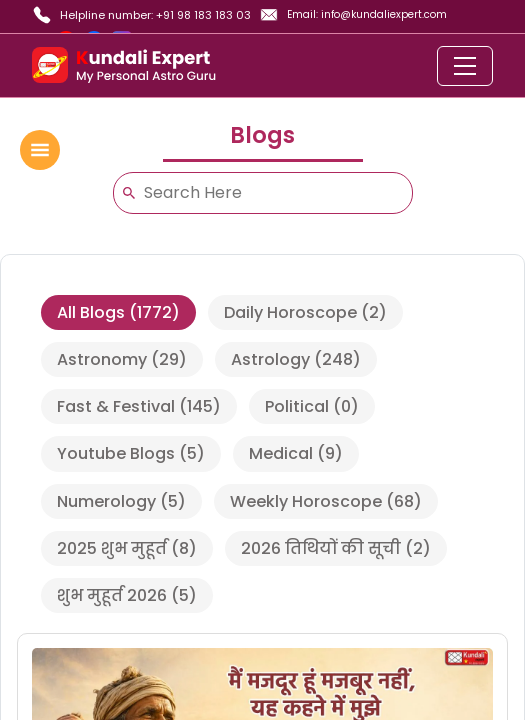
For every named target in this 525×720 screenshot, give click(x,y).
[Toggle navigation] (465, 66)
